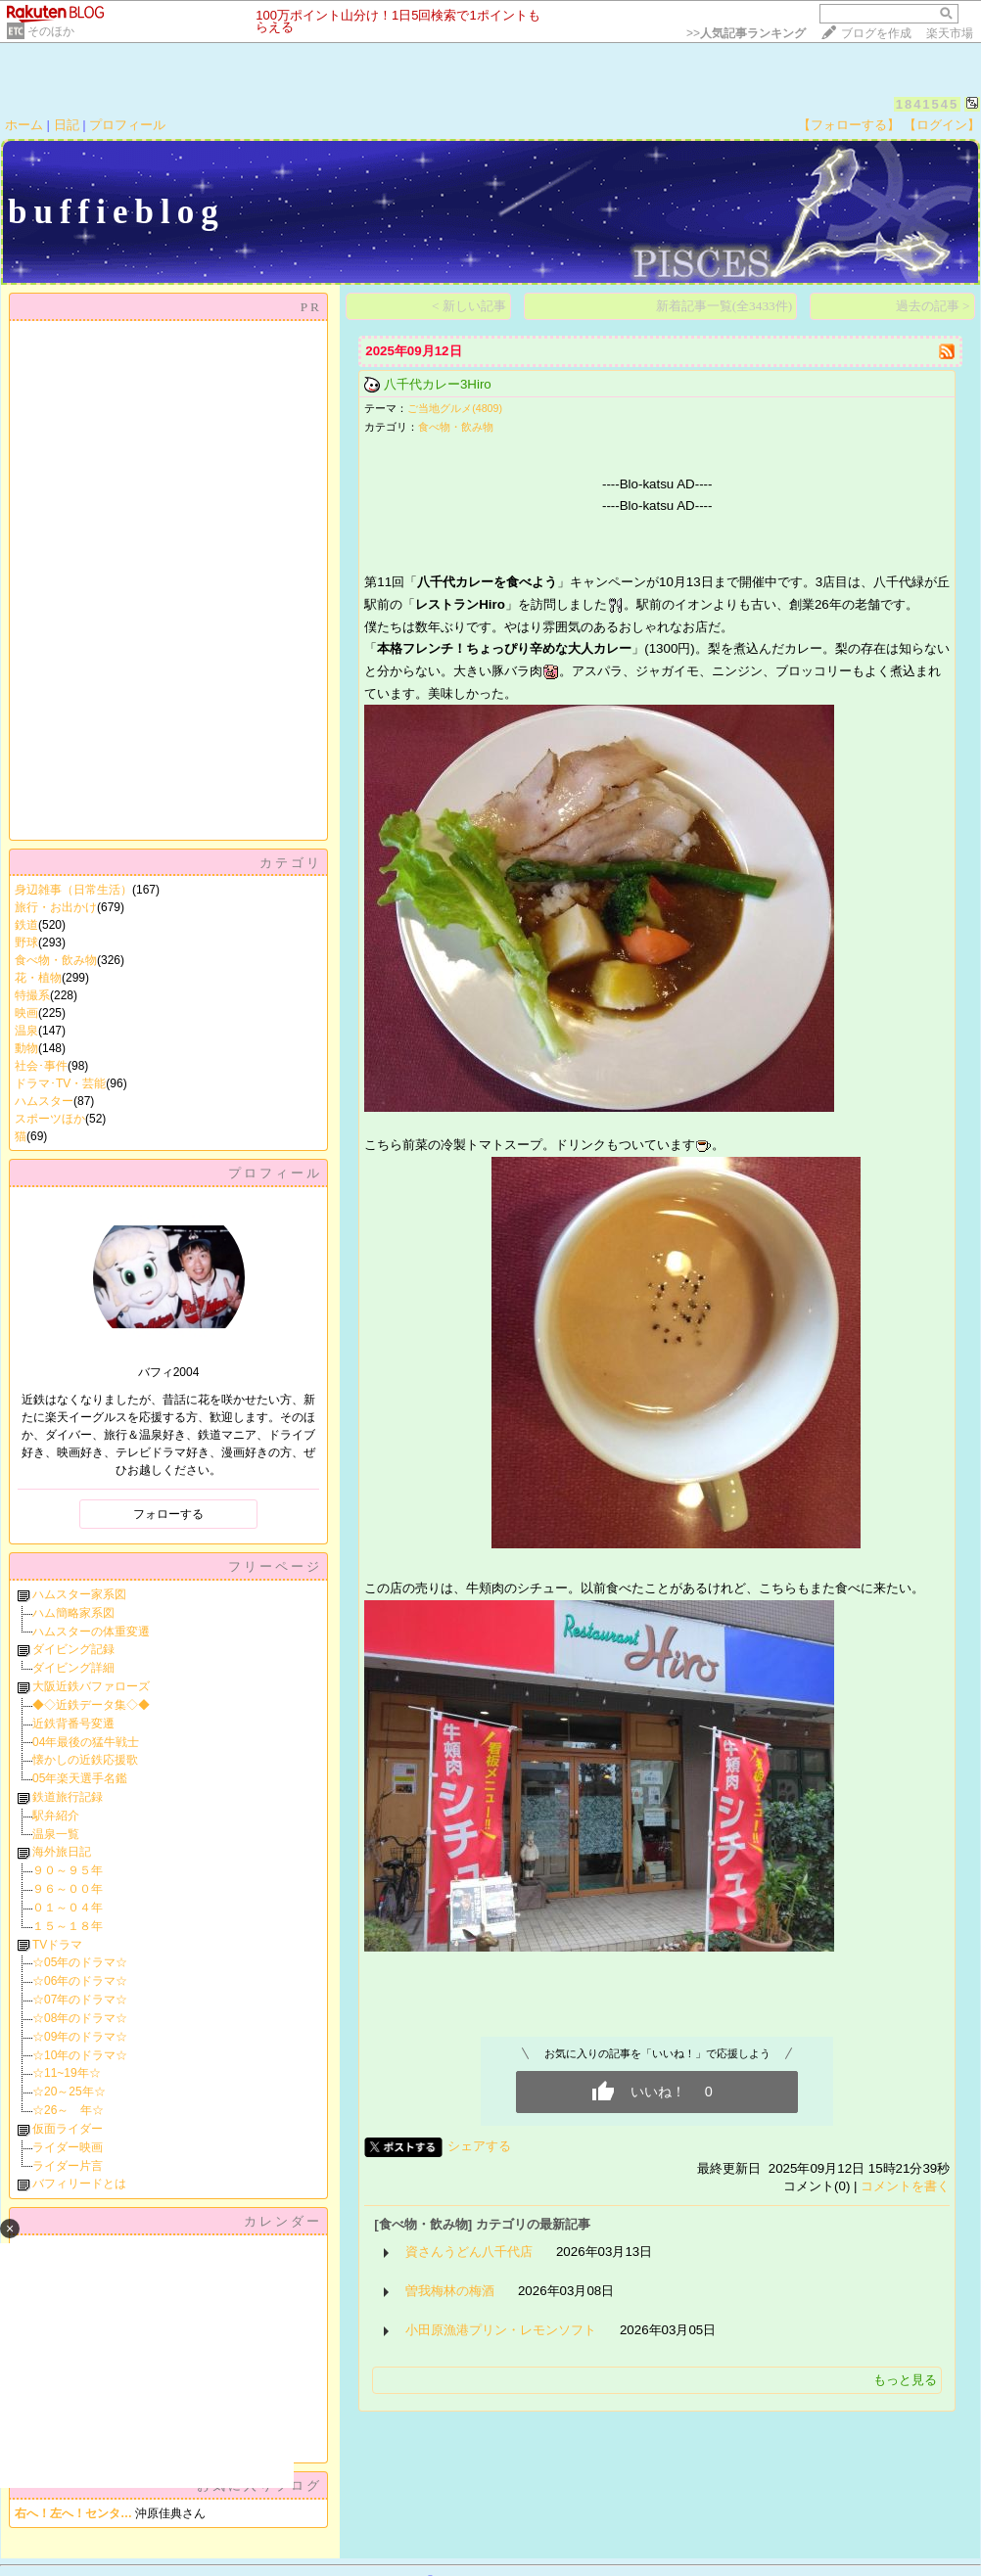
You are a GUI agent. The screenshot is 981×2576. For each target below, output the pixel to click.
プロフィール (127, 124)
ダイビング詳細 (73, 1668)
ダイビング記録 (73, 1649)
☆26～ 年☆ (68, 2110)
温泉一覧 (55, 1834)
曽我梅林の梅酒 (449, 2290)
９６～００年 (67, 1889)
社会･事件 (41, 1066)
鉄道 (26, 925)
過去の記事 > (933, 306)
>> (746, 33)
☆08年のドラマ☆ (79, 2018)
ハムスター (44, 1101)
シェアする (479, 2146)
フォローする (168, 1514)
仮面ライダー (67, 2129)
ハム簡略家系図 (73, 1613)
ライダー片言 (67, 2166)
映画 (26, 1013)
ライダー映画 (67, 2147)
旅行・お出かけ (56, 907)
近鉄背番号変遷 (73, 1723)
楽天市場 (949, 33)
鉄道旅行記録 (67, 1797)
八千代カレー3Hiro (437, 384)
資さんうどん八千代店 (469, 2251)
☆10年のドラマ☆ (79, 2055)
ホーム (24, 124)
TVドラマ (57, 1945)
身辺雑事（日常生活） (73, 890)
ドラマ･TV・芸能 (60, 1083)
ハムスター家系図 (79, 1594)
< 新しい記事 (469, 306)
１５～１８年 (67, 1926)
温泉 (26, 1030)
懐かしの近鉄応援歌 (85, 1760)
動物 (26, 1048)
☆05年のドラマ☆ (79, 1962)
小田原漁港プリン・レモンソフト (500, 2330)
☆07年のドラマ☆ (79, 1999)
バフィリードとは (79, 2183)
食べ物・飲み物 (56, 960)
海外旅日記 (61, 1852)
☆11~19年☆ (66, 2073)
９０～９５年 (67, 1870)
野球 (26, 942)
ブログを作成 (876, 33)
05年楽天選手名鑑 (79, 1778)
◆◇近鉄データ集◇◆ (91, 1705)
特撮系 (32, 995)
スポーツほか (50, 1119)
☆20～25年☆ (69, 2091)
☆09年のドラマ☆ (79, 2037)
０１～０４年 (67, 1907)
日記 (66, 124)
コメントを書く (905, 2186)
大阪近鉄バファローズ (91, 1686)
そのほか (50, 31)
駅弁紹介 (55, 1815)
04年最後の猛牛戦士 (85, 1742)
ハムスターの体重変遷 (91, 1631)
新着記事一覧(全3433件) (724, 306)
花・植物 (38, 978)
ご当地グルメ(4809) (454, 408)
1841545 (927, 104)
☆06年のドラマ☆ (79, 1981)
